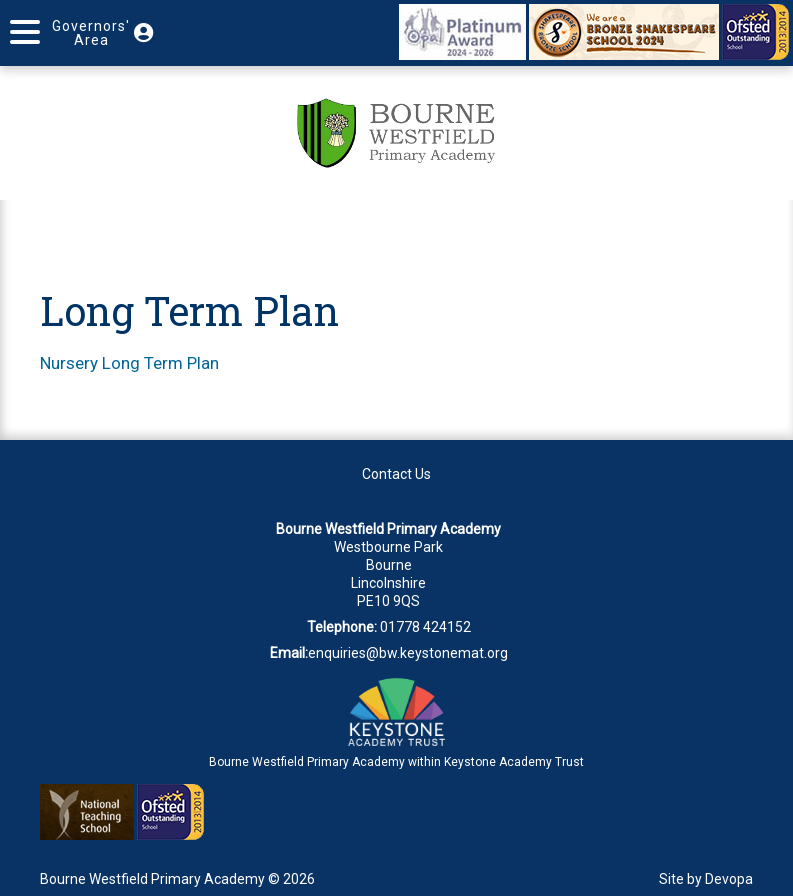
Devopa (729, 879)
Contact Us (396, 474)
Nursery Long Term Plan (129, 363)
